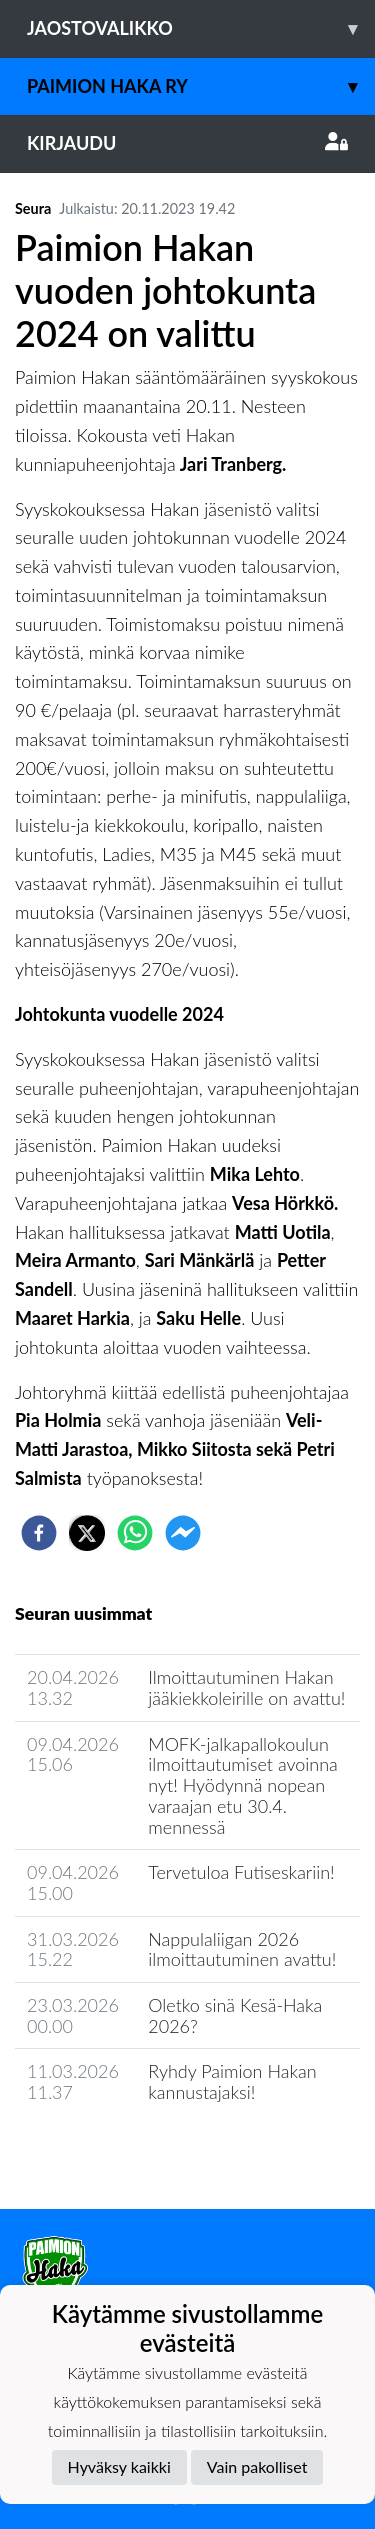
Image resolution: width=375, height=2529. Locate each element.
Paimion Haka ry (201, 86)
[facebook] (39, 1533)
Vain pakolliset (257, 2466)
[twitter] (87, 1533)
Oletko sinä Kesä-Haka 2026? (235, 2015)
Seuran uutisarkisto (103, 2149)
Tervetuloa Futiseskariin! (241, 1872)
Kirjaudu (187, 143)
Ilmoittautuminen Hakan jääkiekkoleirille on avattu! (246, 1687)
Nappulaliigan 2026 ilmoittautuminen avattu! (242, 1949)
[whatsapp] (135, 1533)
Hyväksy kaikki (119, 2466)
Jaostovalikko (201, 28)
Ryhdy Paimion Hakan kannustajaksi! (232, 2081)
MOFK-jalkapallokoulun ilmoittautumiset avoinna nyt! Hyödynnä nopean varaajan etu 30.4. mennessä (243, 1785)
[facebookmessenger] (183, 1533)
